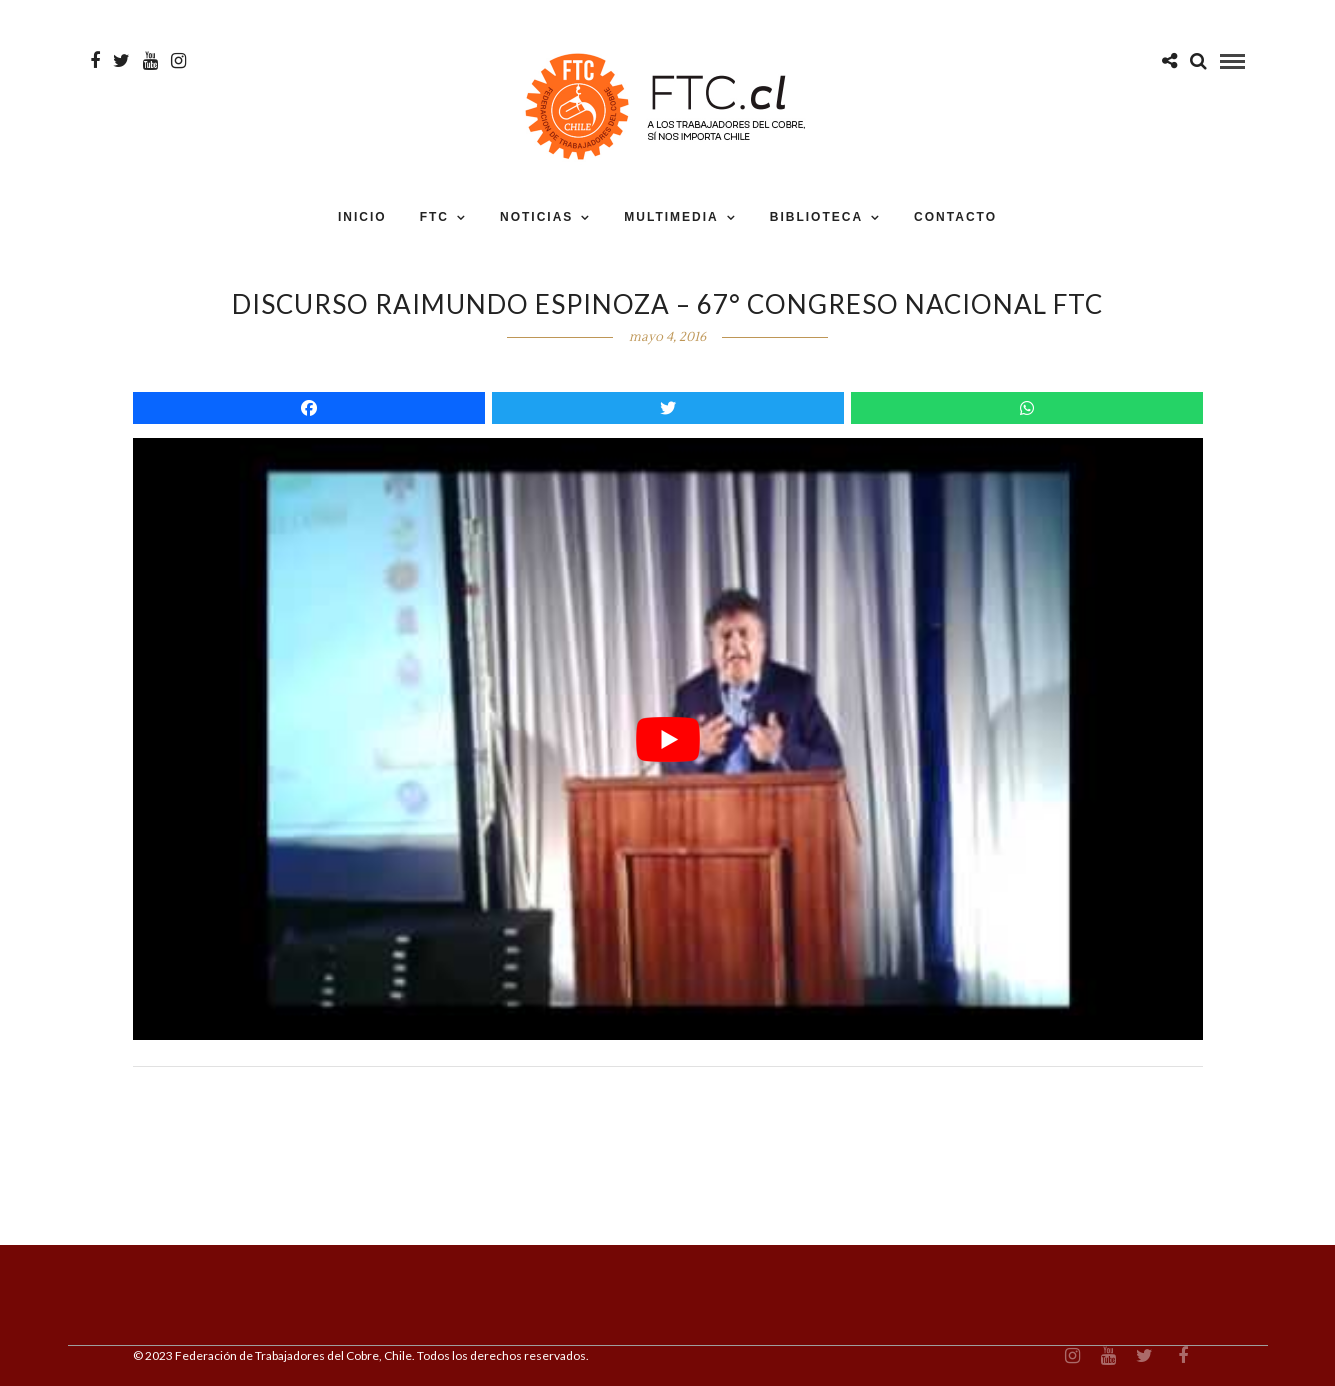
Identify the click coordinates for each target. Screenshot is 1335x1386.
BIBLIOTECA (816, 217)
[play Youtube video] (668, 739)
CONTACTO (955, 217)
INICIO (362, 217)
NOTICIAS (536, 217)
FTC (434, 217)
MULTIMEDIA (671, 217)
